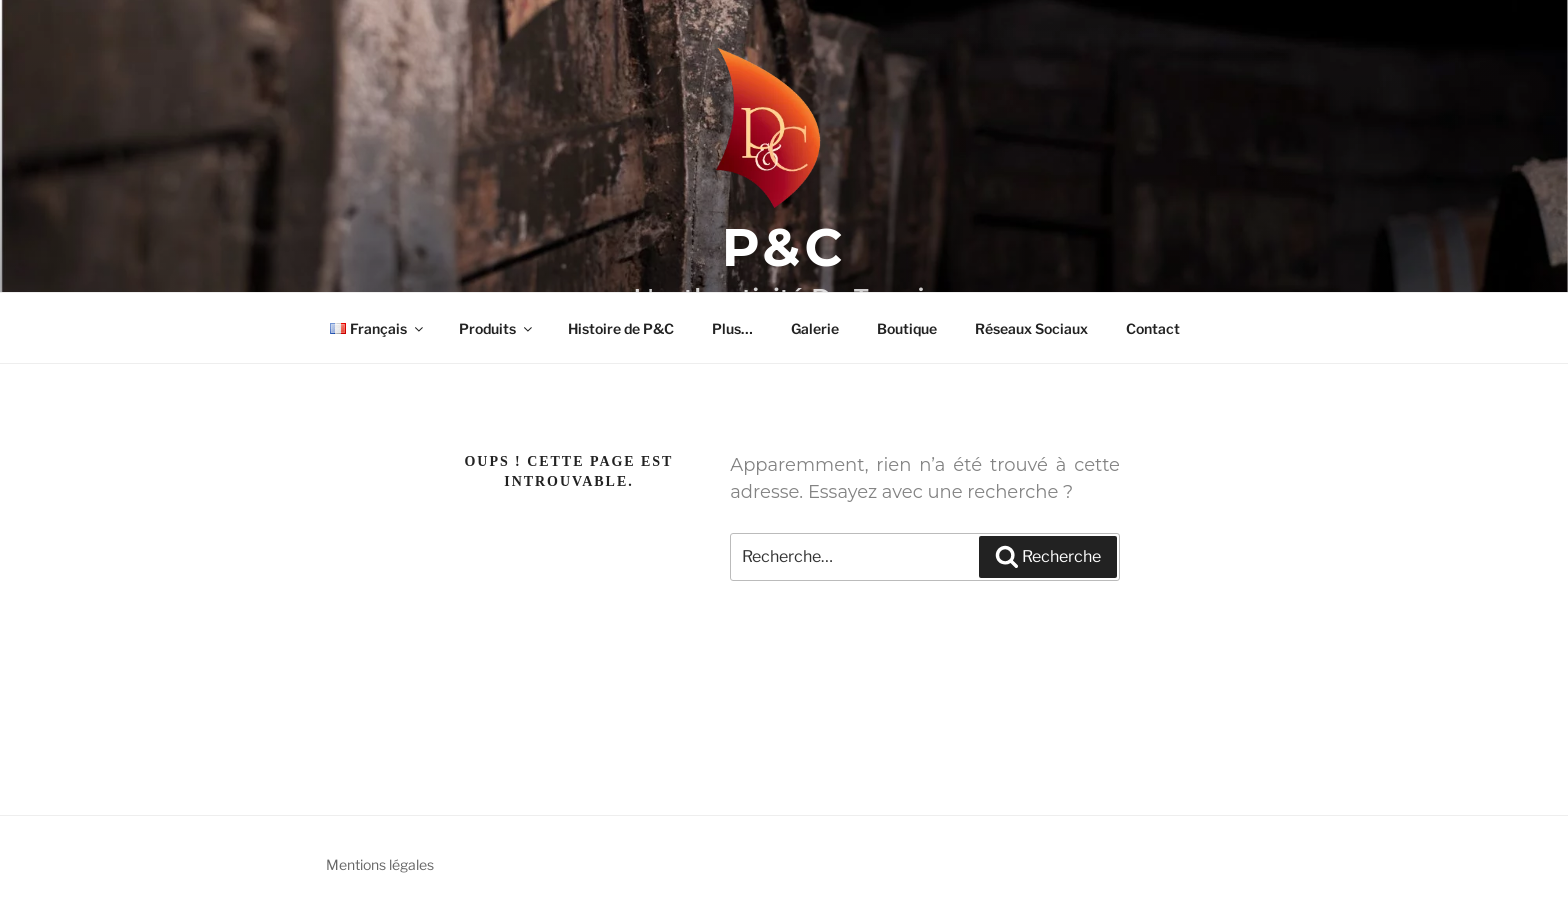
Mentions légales (380, 864)
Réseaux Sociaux (1031, 328)
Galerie (815, 328)
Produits (497, 328)
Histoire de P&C (621, 328)
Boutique (907, 328)
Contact (1153, 328)
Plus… (732, 328)
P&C (784, 247)
